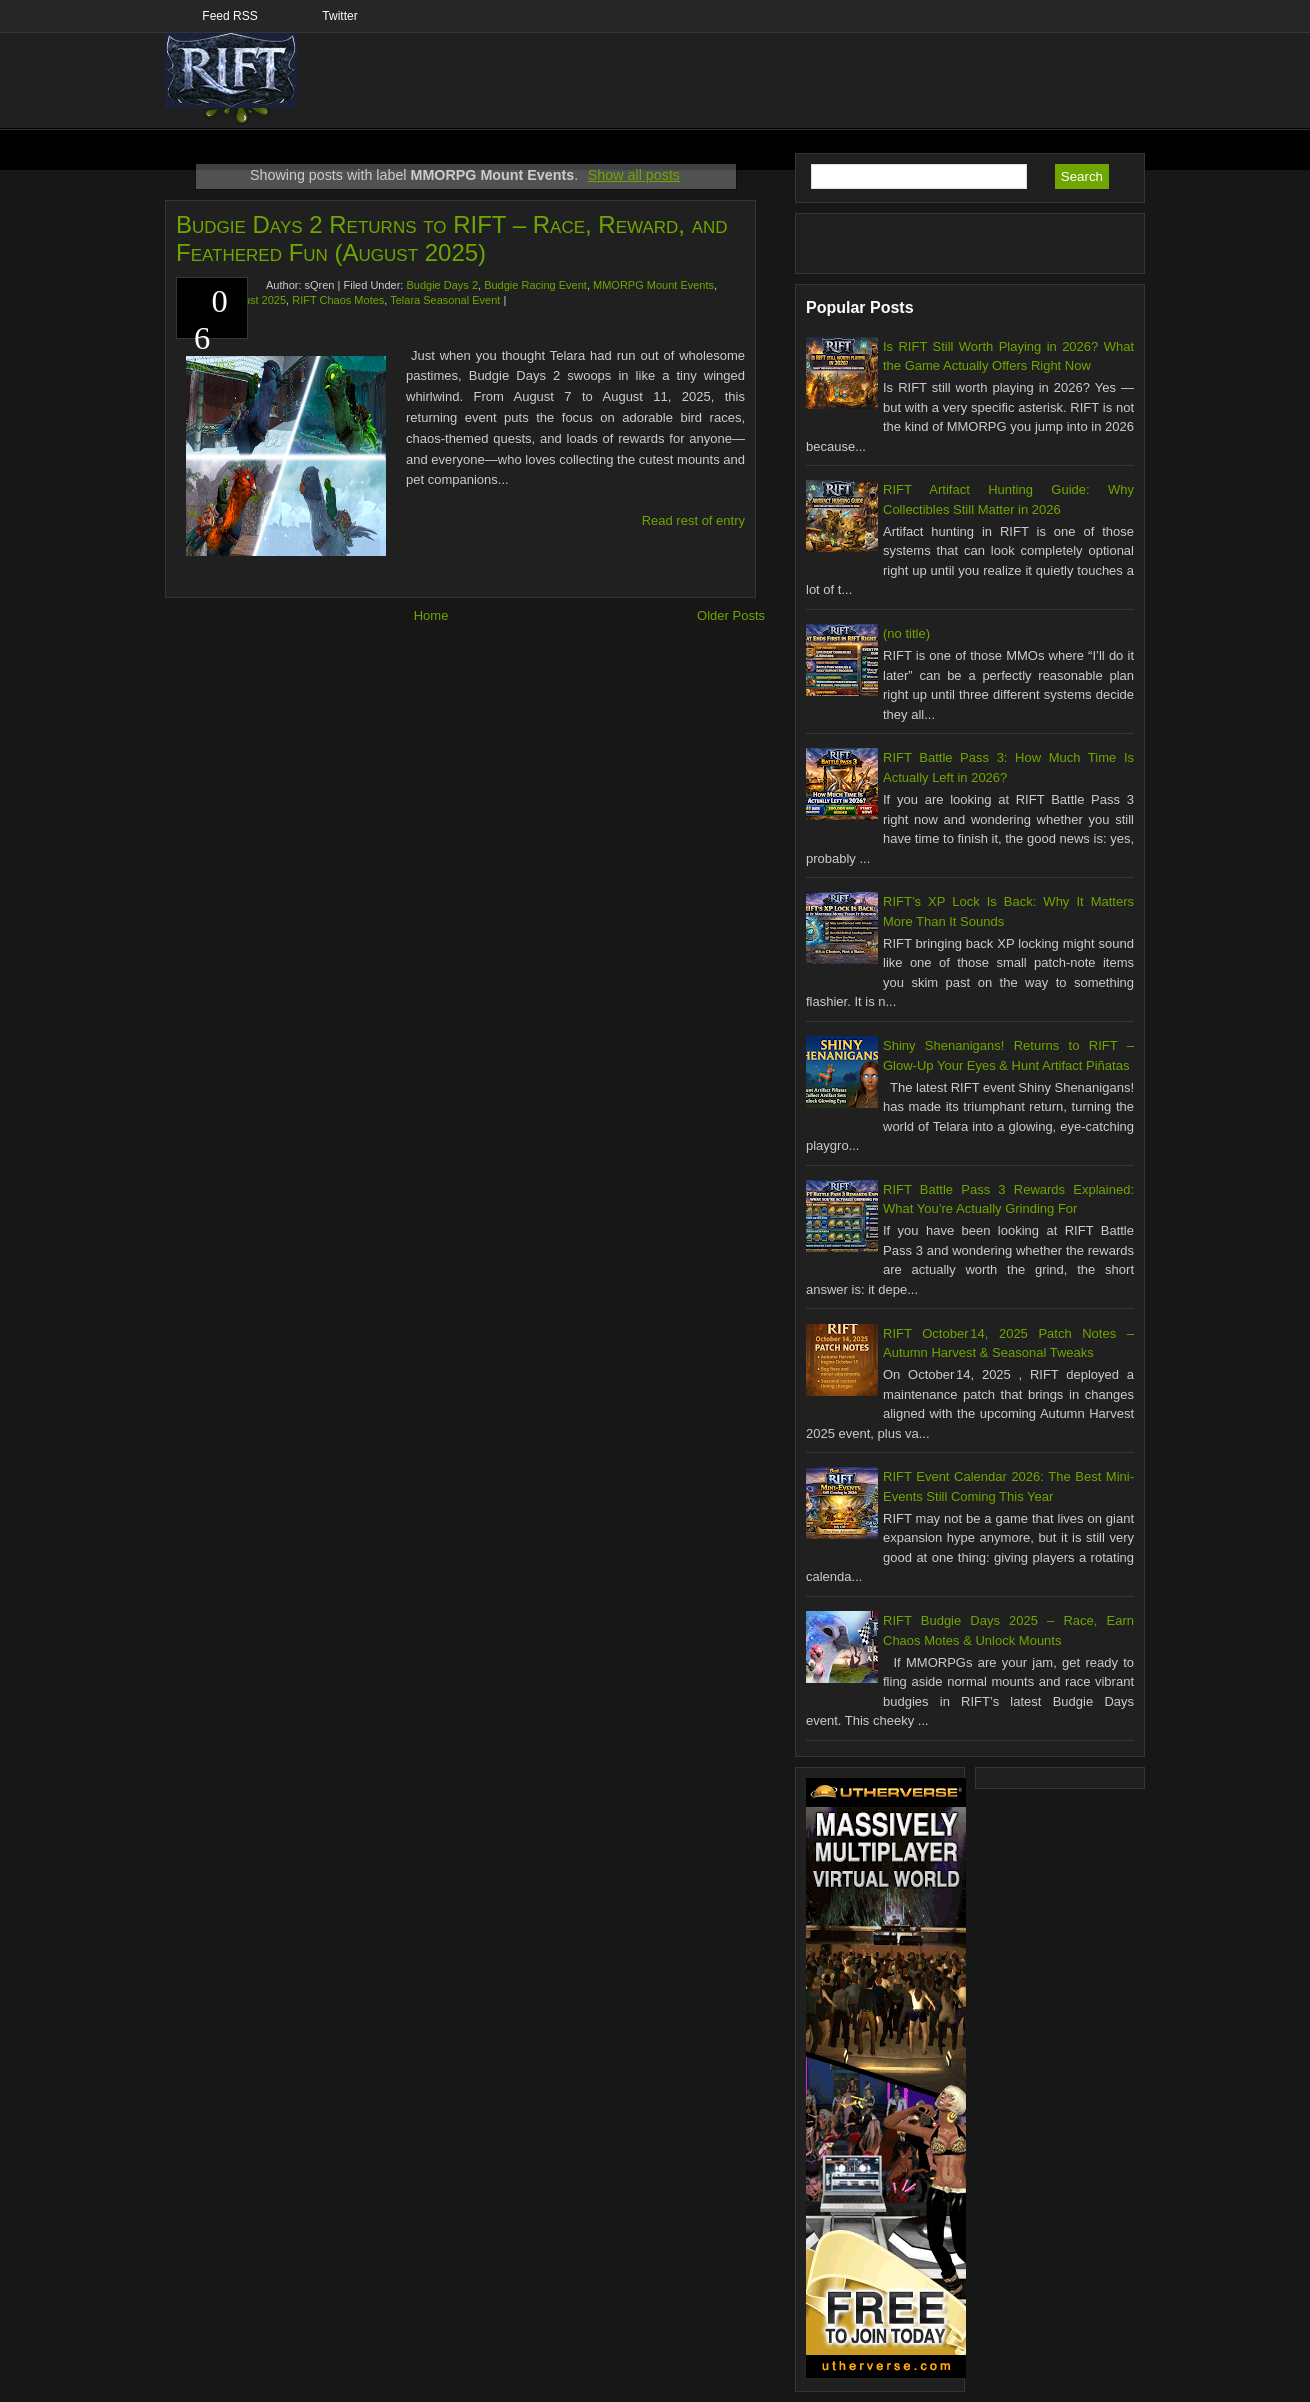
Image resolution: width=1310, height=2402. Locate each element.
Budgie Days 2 (442, 285)
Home (431, 615)
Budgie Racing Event (535, 285)
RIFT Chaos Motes (338, 300)
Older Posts (731, 615)
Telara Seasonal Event (445, 300)
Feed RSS (229, 16)
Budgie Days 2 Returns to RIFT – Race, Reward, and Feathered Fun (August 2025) (452, 238)
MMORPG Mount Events (653, 285)
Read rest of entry (693, 520)
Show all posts (634, 175)
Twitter (339, 16)
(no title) (906, 633)
